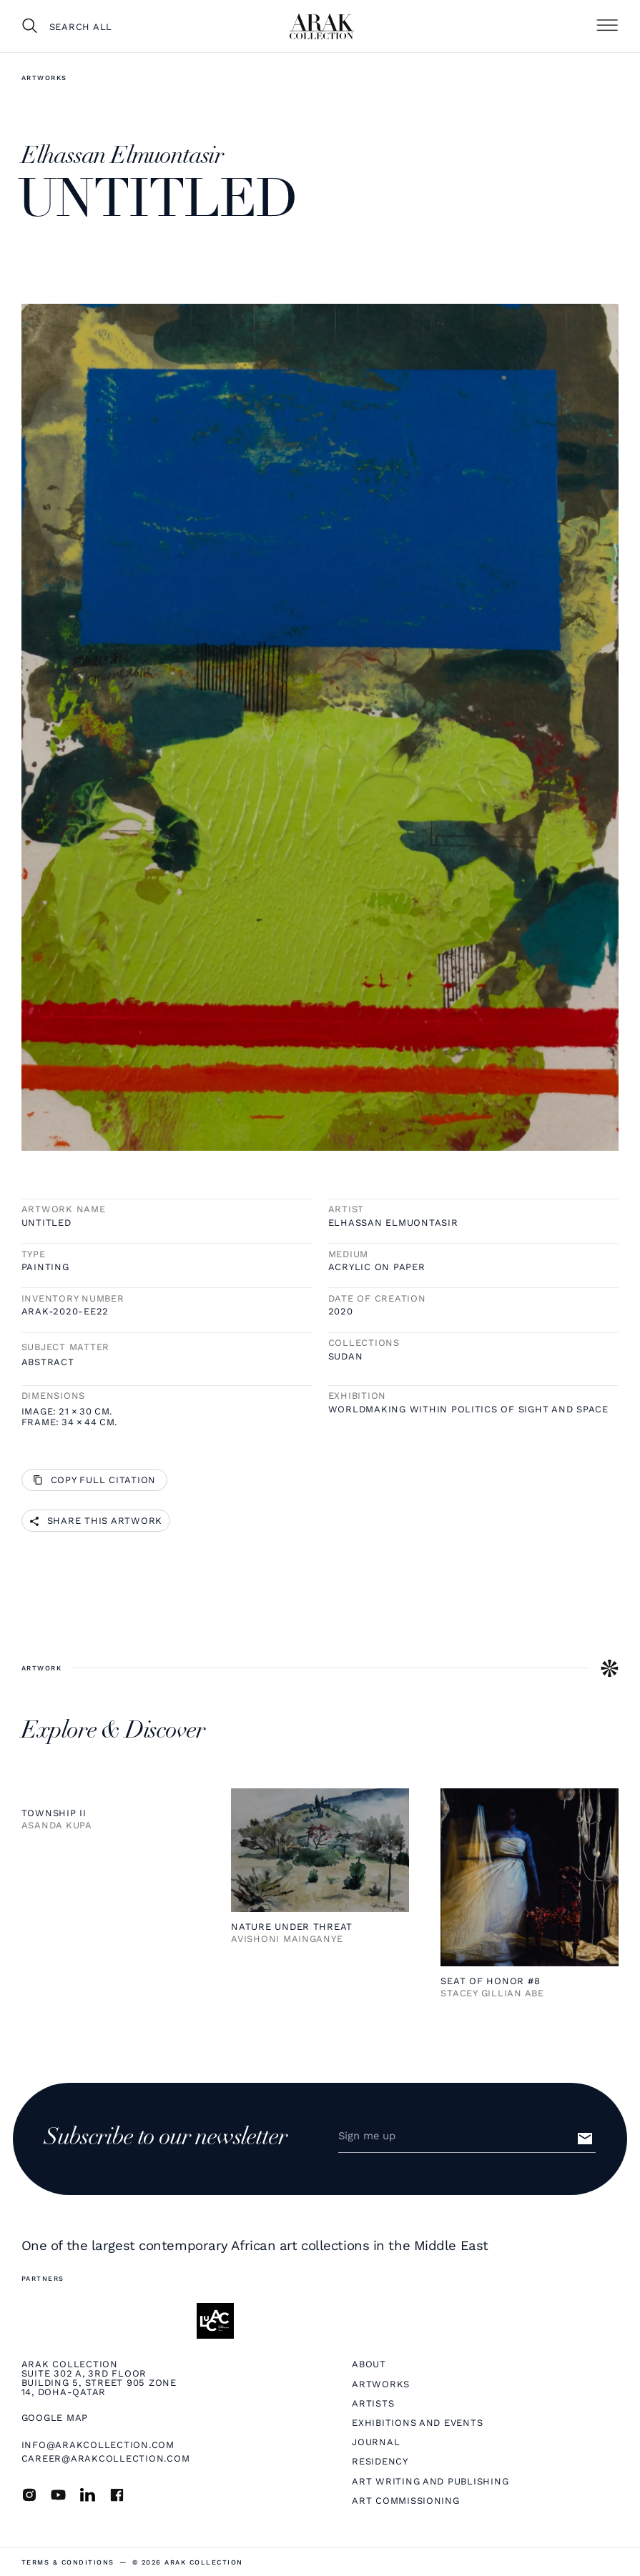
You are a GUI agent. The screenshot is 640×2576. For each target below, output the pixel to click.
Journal (376, 2442)
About (369, 2364)
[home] (322, 26)
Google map (54, 2417)
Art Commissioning (406, 2500)
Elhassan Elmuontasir (393, 1222)
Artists (373, 2403)
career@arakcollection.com (105, 2458)
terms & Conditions (67, 2562)
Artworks (44, 77)
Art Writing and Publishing (430, 2481)
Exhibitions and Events (417, 2422)
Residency (380, 2461)
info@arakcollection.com (97, 2444)
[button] (607, 26)
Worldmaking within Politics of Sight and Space (468, 1409)
